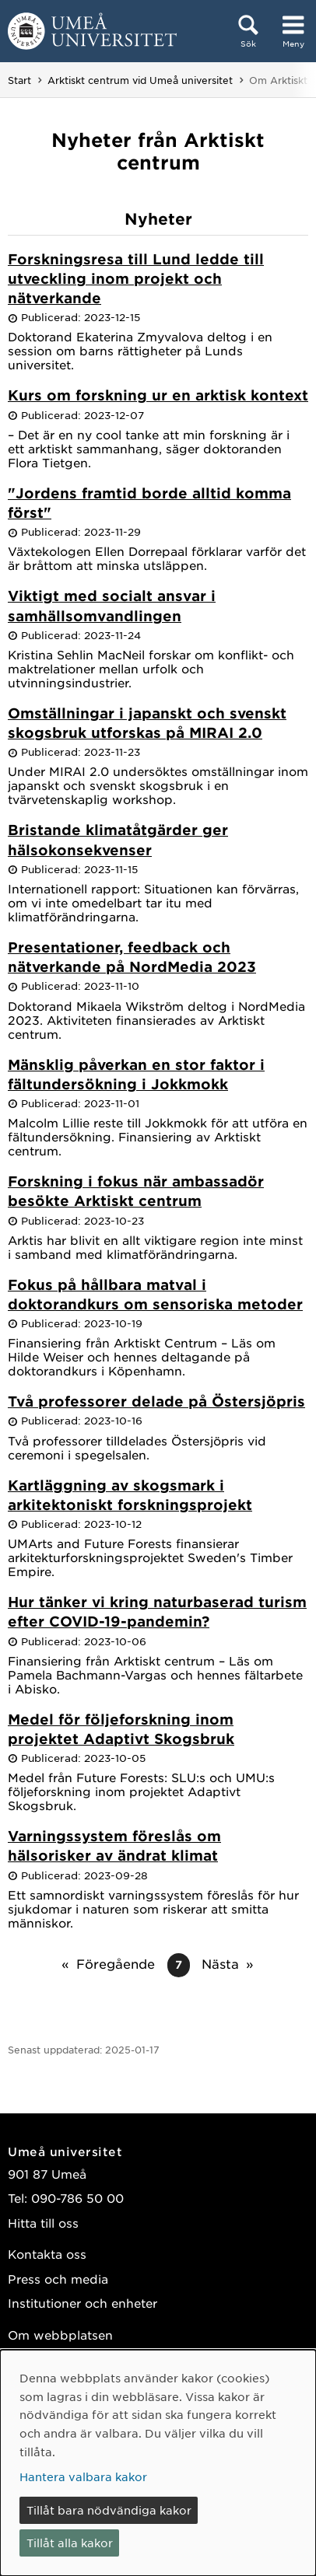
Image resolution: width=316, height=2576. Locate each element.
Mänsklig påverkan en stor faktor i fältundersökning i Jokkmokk (136, 1074)
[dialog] (158, 2463)
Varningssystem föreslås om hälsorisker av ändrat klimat (114, 1845)
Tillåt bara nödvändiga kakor (108, 2510)
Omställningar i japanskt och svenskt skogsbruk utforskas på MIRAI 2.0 (147, 722)
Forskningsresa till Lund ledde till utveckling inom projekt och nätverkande (136, 278)
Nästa (220, 1963)
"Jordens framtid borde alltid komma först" (149, 502)
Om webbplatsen (60, 2334)
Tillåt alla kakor (69, 2543)
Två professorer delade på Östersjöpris (156, 1401)
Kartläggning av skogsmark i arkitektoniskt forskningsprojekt (130, 1495)
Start (19, 80)
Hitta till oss (43, 2222)
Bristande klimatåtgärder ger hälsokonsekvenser (118, 839)
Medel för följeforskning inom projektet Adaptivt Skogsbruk (121, 1729)
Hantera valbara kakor (83, 2476)
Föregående (115, 1963)
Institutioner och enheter (82, 2302)
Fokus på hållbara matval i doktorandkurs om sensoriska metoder (155, 1294)
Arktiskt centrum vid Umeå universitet (140, 80)
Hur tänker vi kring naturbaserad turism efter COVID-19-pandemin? (157, 1611)
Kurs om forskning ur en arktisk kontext (158, 395)
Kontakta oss (47, 2253)
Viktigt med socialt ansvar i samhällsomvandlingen (112, 605)
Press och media (58, 2278)
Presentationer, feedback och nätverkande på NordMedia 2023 (132, 956)
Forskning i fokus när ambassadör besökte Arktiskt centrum (136, 1191)
